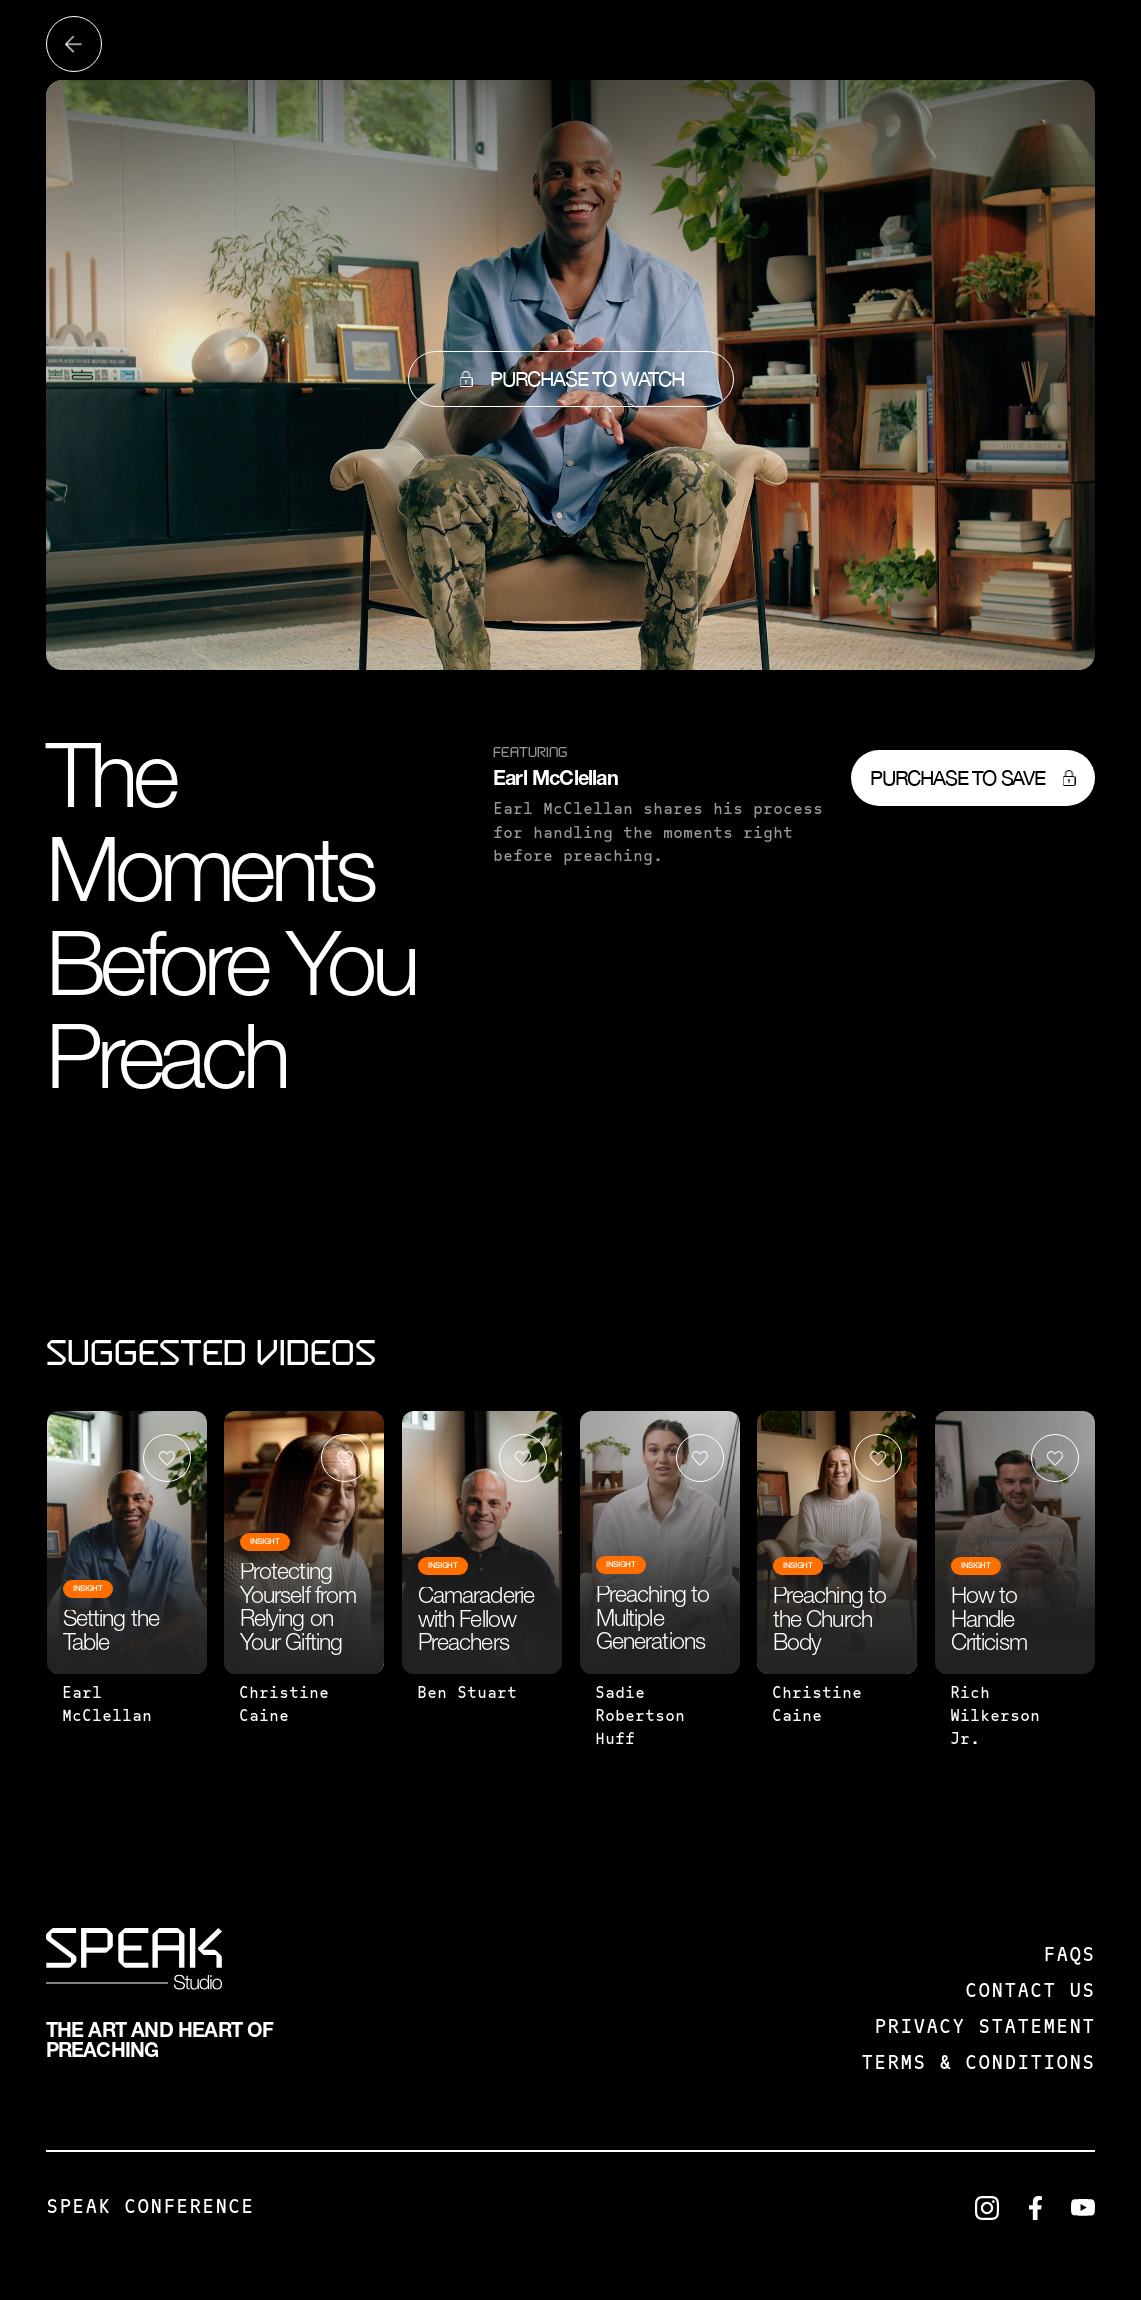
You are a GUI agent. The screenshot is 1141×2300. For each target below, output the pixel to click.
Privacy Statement (984, 2028)
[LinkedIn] (987, 2208)
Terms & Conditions (978, 2064)
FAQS (1069, 1956)
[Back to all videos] (74, 44)
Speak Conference (150, 2208)
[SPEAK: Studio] (134, 1963)
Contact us (1030, 1992)
